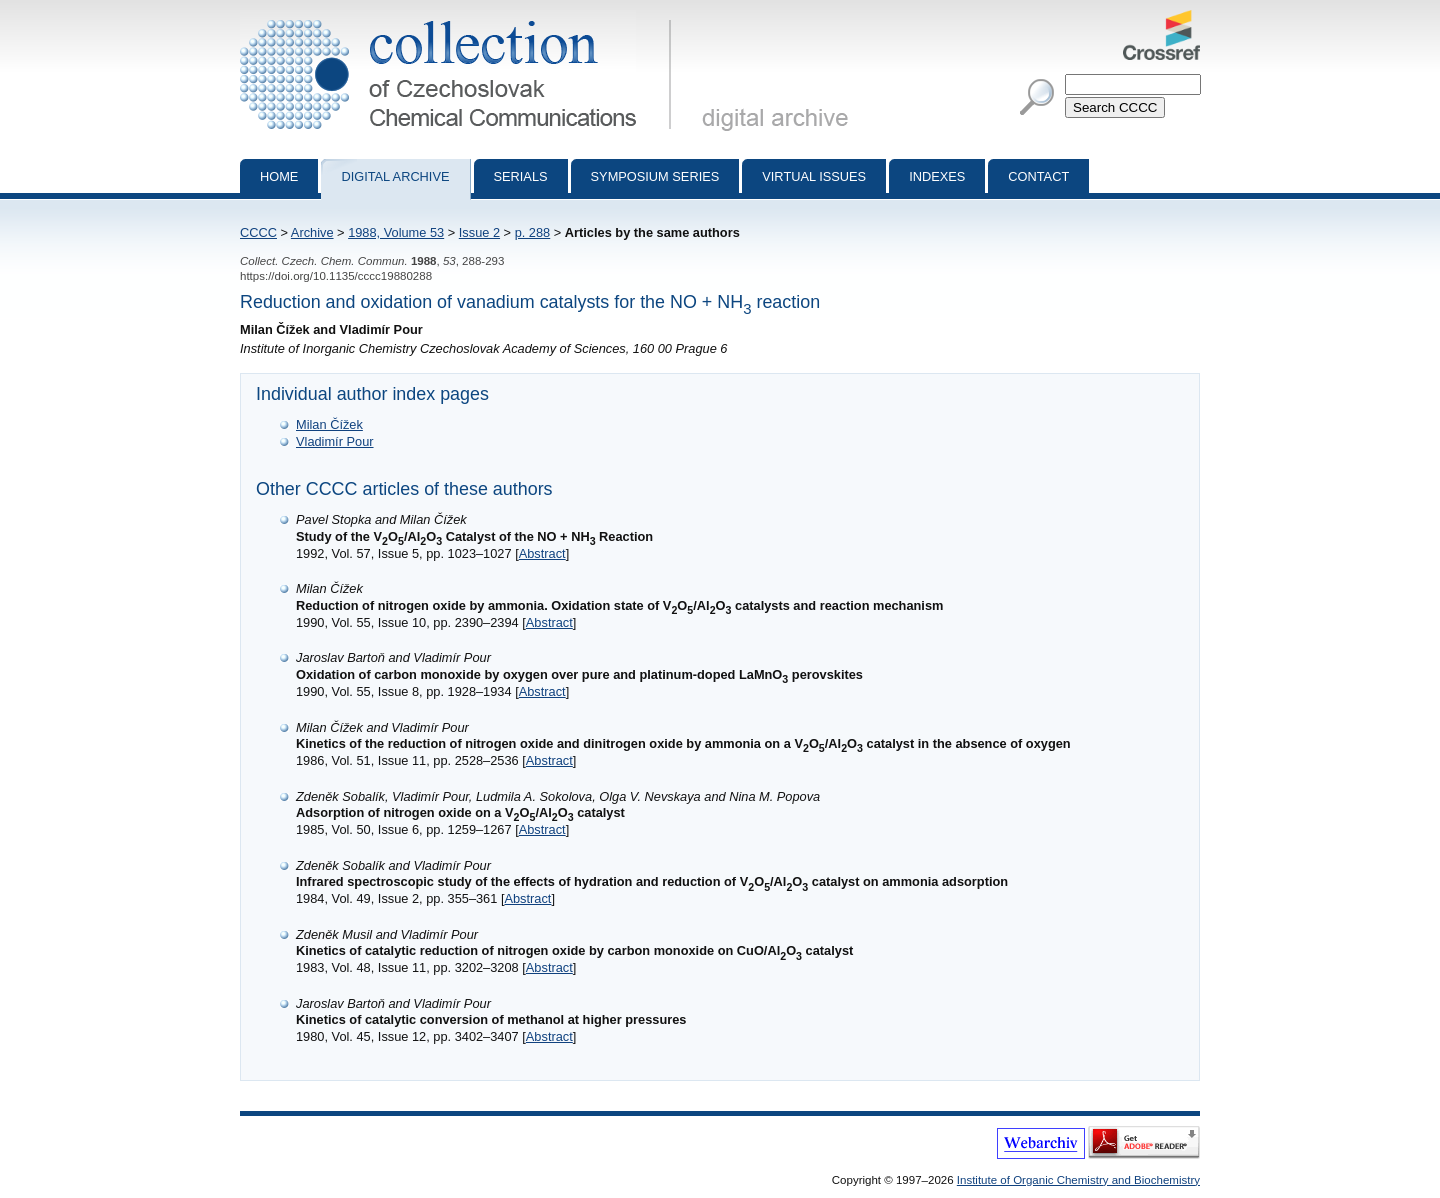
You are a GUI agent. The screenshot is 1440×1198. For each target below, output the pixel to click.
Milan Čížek (329, 424)
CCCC (258, 232)
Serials (521, 176)
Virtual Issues (814, 176)
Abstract (542, 553)
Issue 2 (479, 232)
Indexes (937, 176)
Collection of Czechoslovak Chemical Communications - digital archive (459, 18)
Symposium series (655, 176)
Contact (1038, 176)
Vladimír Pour (335, 441)
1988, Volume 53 (396, 232)
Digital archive (395, 176)
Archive (312, 232)
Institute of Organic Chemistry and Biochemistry (1078, 1180)
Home (279, 176)
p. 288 (533, 232)
